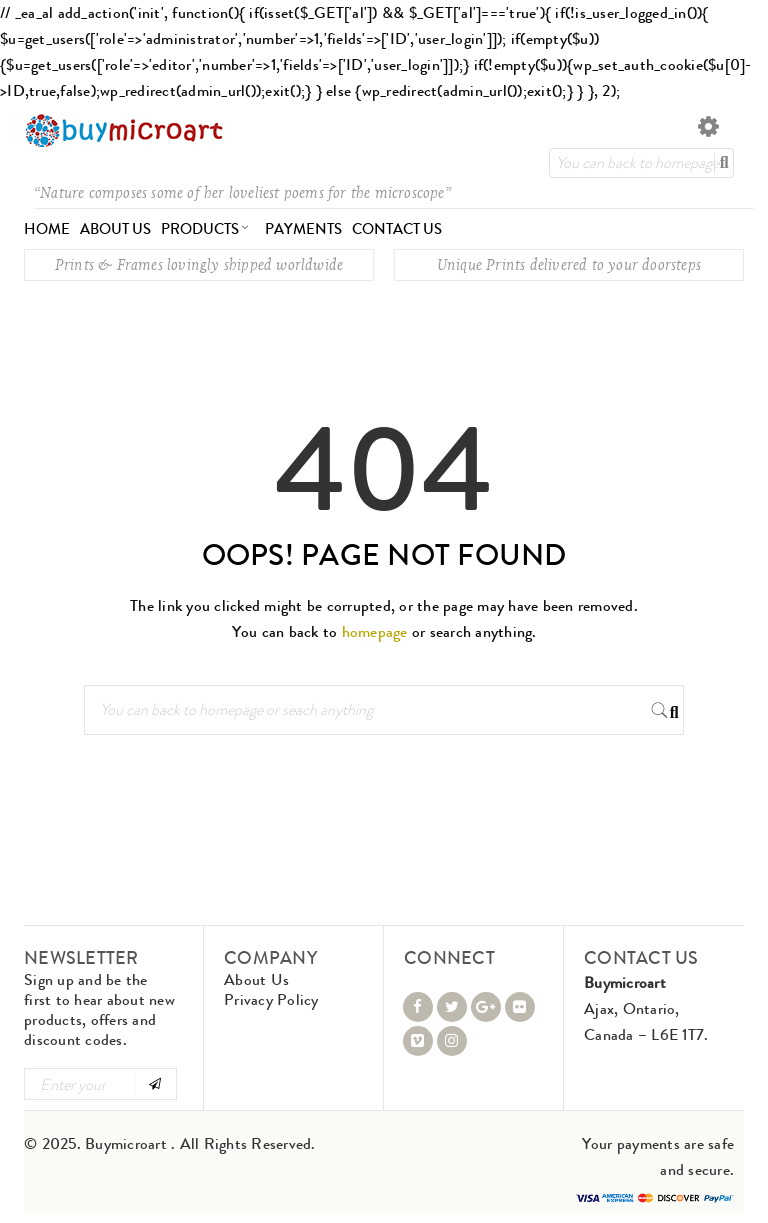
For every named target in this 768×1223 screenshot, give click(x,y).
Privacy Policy (271, 999)
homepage (375, 631)
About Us (256, 979)
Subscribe (155, 1084)
